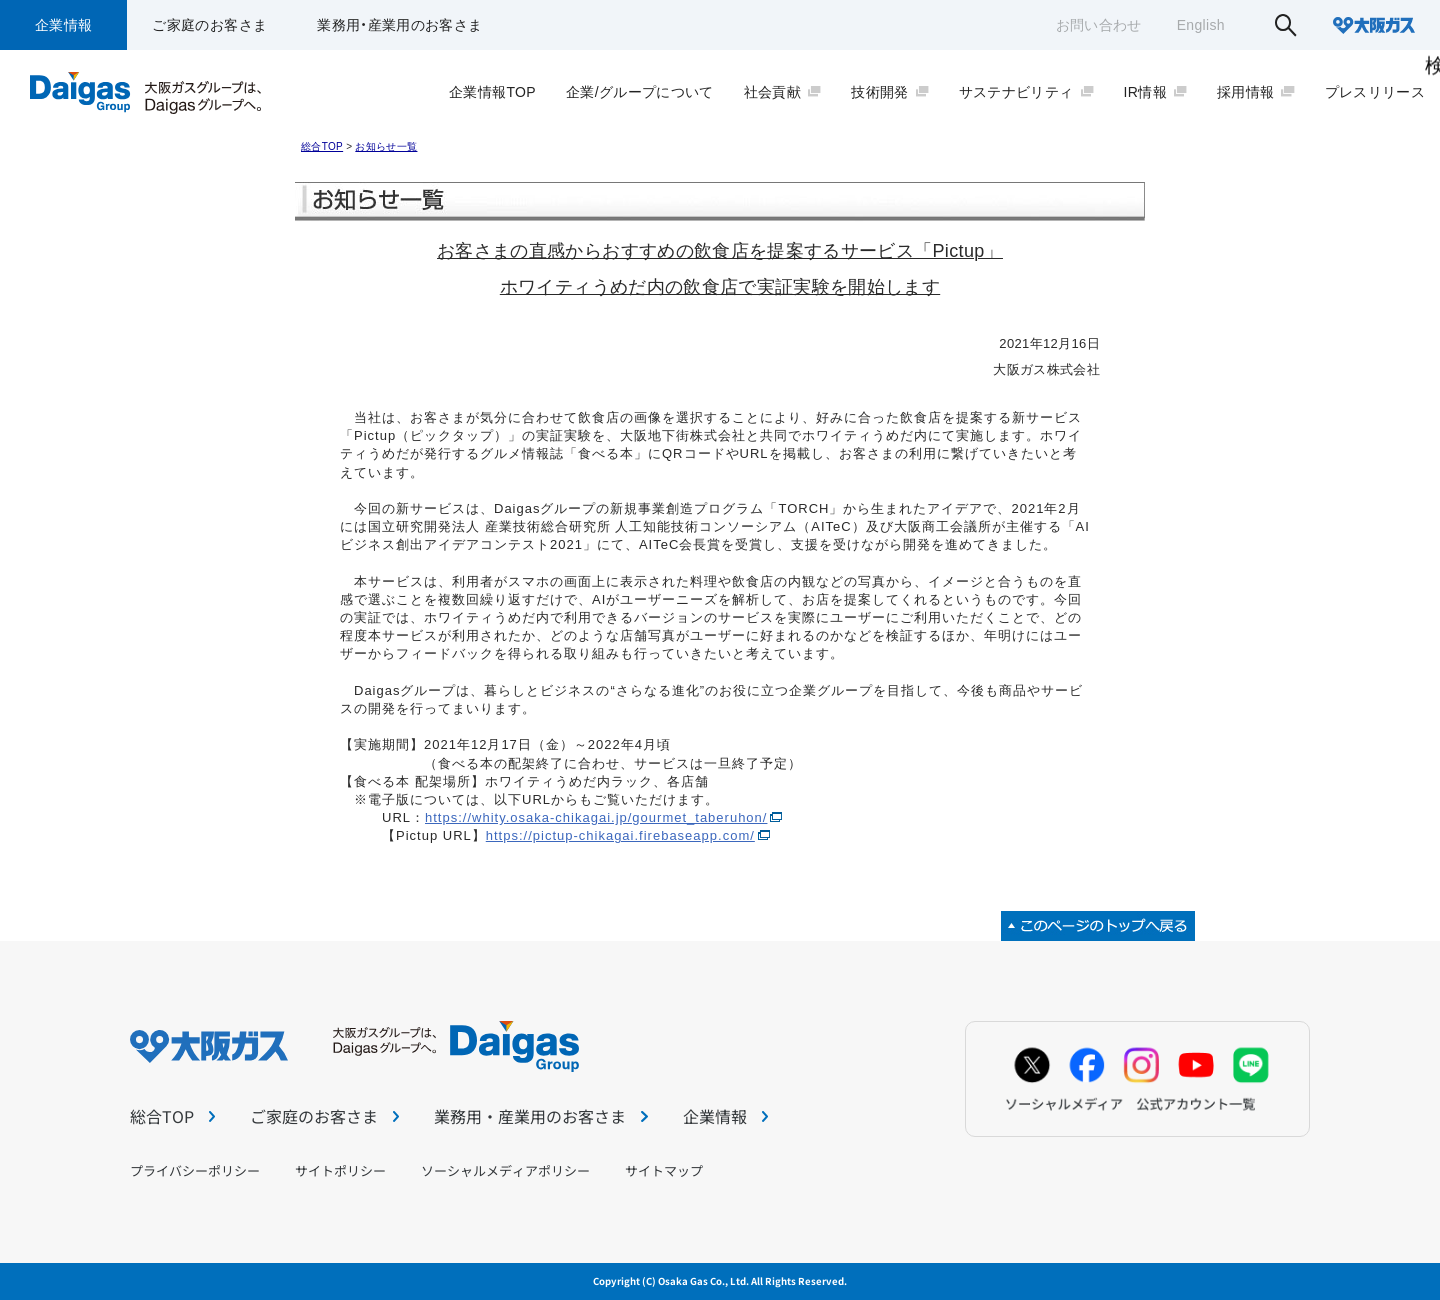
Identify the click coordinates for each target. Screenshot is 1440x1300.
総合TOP (322, 146)
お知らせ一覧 (386, 146)
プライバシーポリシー (195, 1170)
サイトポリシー (340, 1170)
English (1201, 25)
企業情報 (63, 25)
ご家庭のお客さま (209, 25)
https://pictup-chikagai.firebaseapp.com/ (620, 835)
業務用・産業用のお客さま (399, 25)
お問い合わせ (1099, 25)
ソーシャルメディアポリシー (505, 1170)
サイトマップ (664, 1170)
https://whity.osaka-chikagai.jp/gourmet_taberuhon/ (596, 817)
